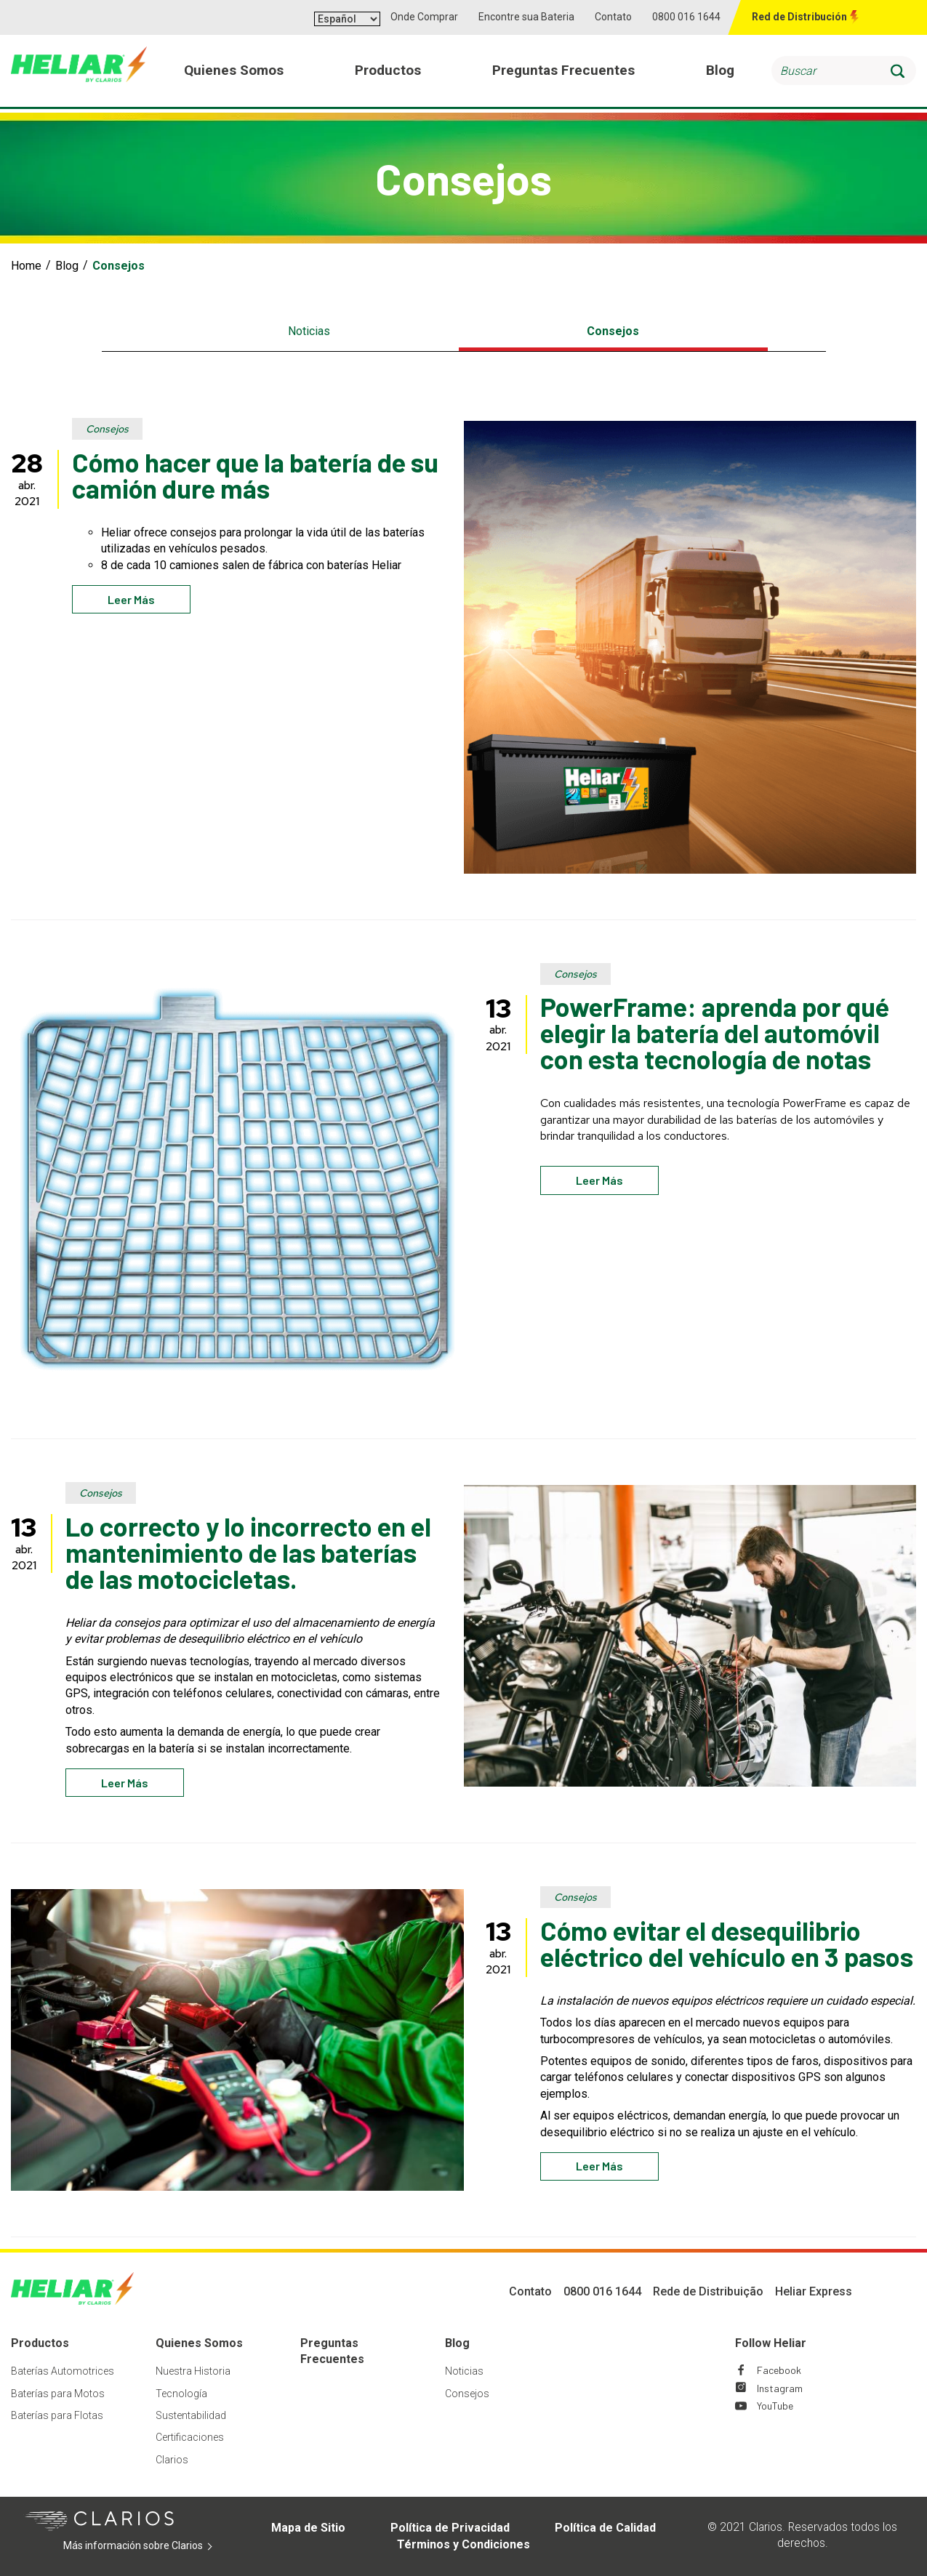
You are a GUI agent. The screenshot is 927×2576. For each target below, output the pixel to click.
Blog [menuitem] (720, 71)
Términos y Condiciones (463, 2544)
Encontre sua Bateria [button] (526, 17)
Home (26, 266)
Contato (613, 17)
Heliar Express (813, 2291)
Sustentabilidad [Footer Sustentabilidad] (191, 2415)
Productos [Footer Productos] (40, 2343)
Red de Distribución (799, 17)
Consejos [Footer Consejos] (467, 2393)
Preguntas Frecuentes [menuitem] (563, 71)
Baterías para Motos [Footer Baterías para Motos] (58, 2393)
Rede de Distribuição (708, 2291)
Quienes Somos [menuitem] (234, 71)
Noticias (309, 331)
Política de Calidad (605, 2528)
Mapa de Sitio (308, 2528)
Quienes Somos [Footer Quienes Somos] (199, 2343)
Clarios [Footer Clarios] (172, 2460)
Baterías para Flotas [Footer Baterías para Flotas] (57, 2415)
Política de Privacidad (450, 2528)
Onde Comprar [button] (424, 17)
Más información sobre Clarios (145, 2546)
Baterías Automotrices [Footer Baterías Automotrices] (62, 2371)
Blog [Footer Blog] (457, 2343)
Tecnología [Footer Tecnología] (181, 2393)
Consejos (613, 331)
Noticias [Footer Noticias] (464, 2371)
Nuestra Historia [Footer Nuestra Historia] (193, 2371)
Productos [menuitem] (389, 71)
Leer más (131, 599)
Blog (67, 266)
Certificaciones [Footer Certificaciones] (190, 2437)
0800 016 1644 (686, 17)
